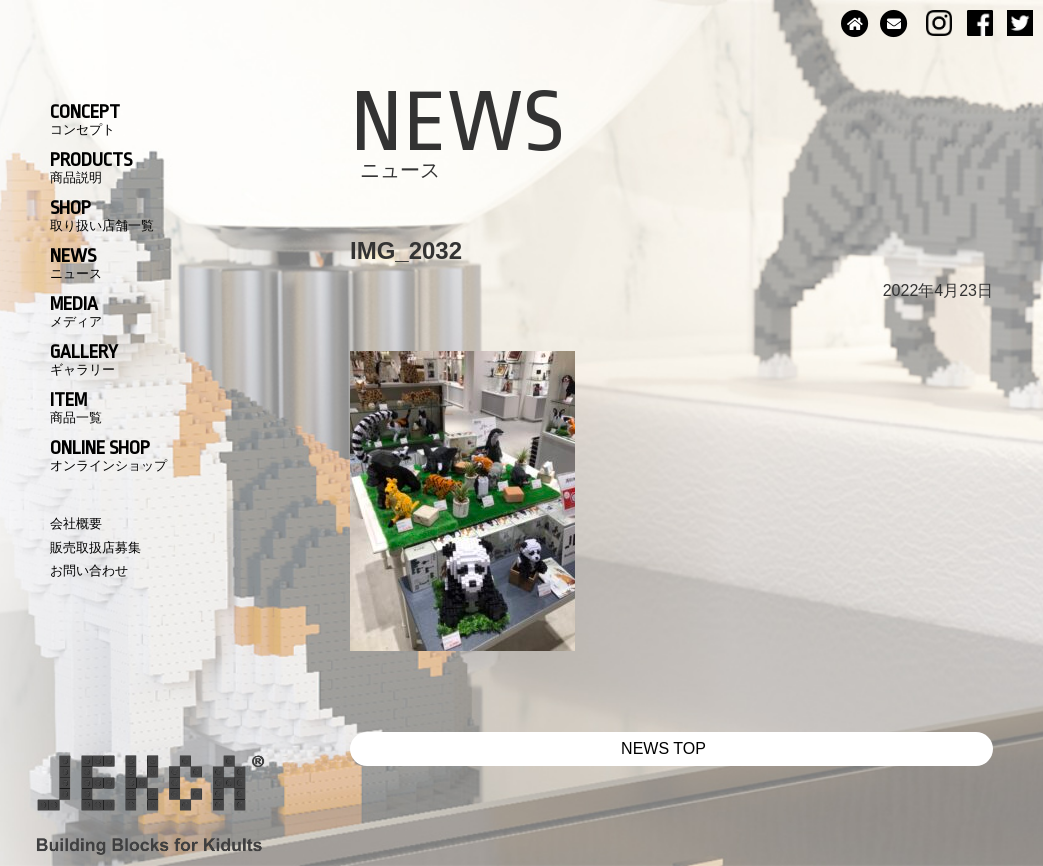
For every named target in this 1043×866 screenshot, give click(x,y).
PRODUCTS (91, 167)
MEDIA (76, 311)
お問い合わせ (89, 570)
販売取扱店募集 (95, 547)
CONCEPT (85, 119)
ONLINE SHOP (108, 455)
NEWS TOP (663, 748)
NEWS (76, 263)
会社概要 (76, 523)
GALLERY (84, 359)
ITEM (76, 407)
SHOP (102, 215)
